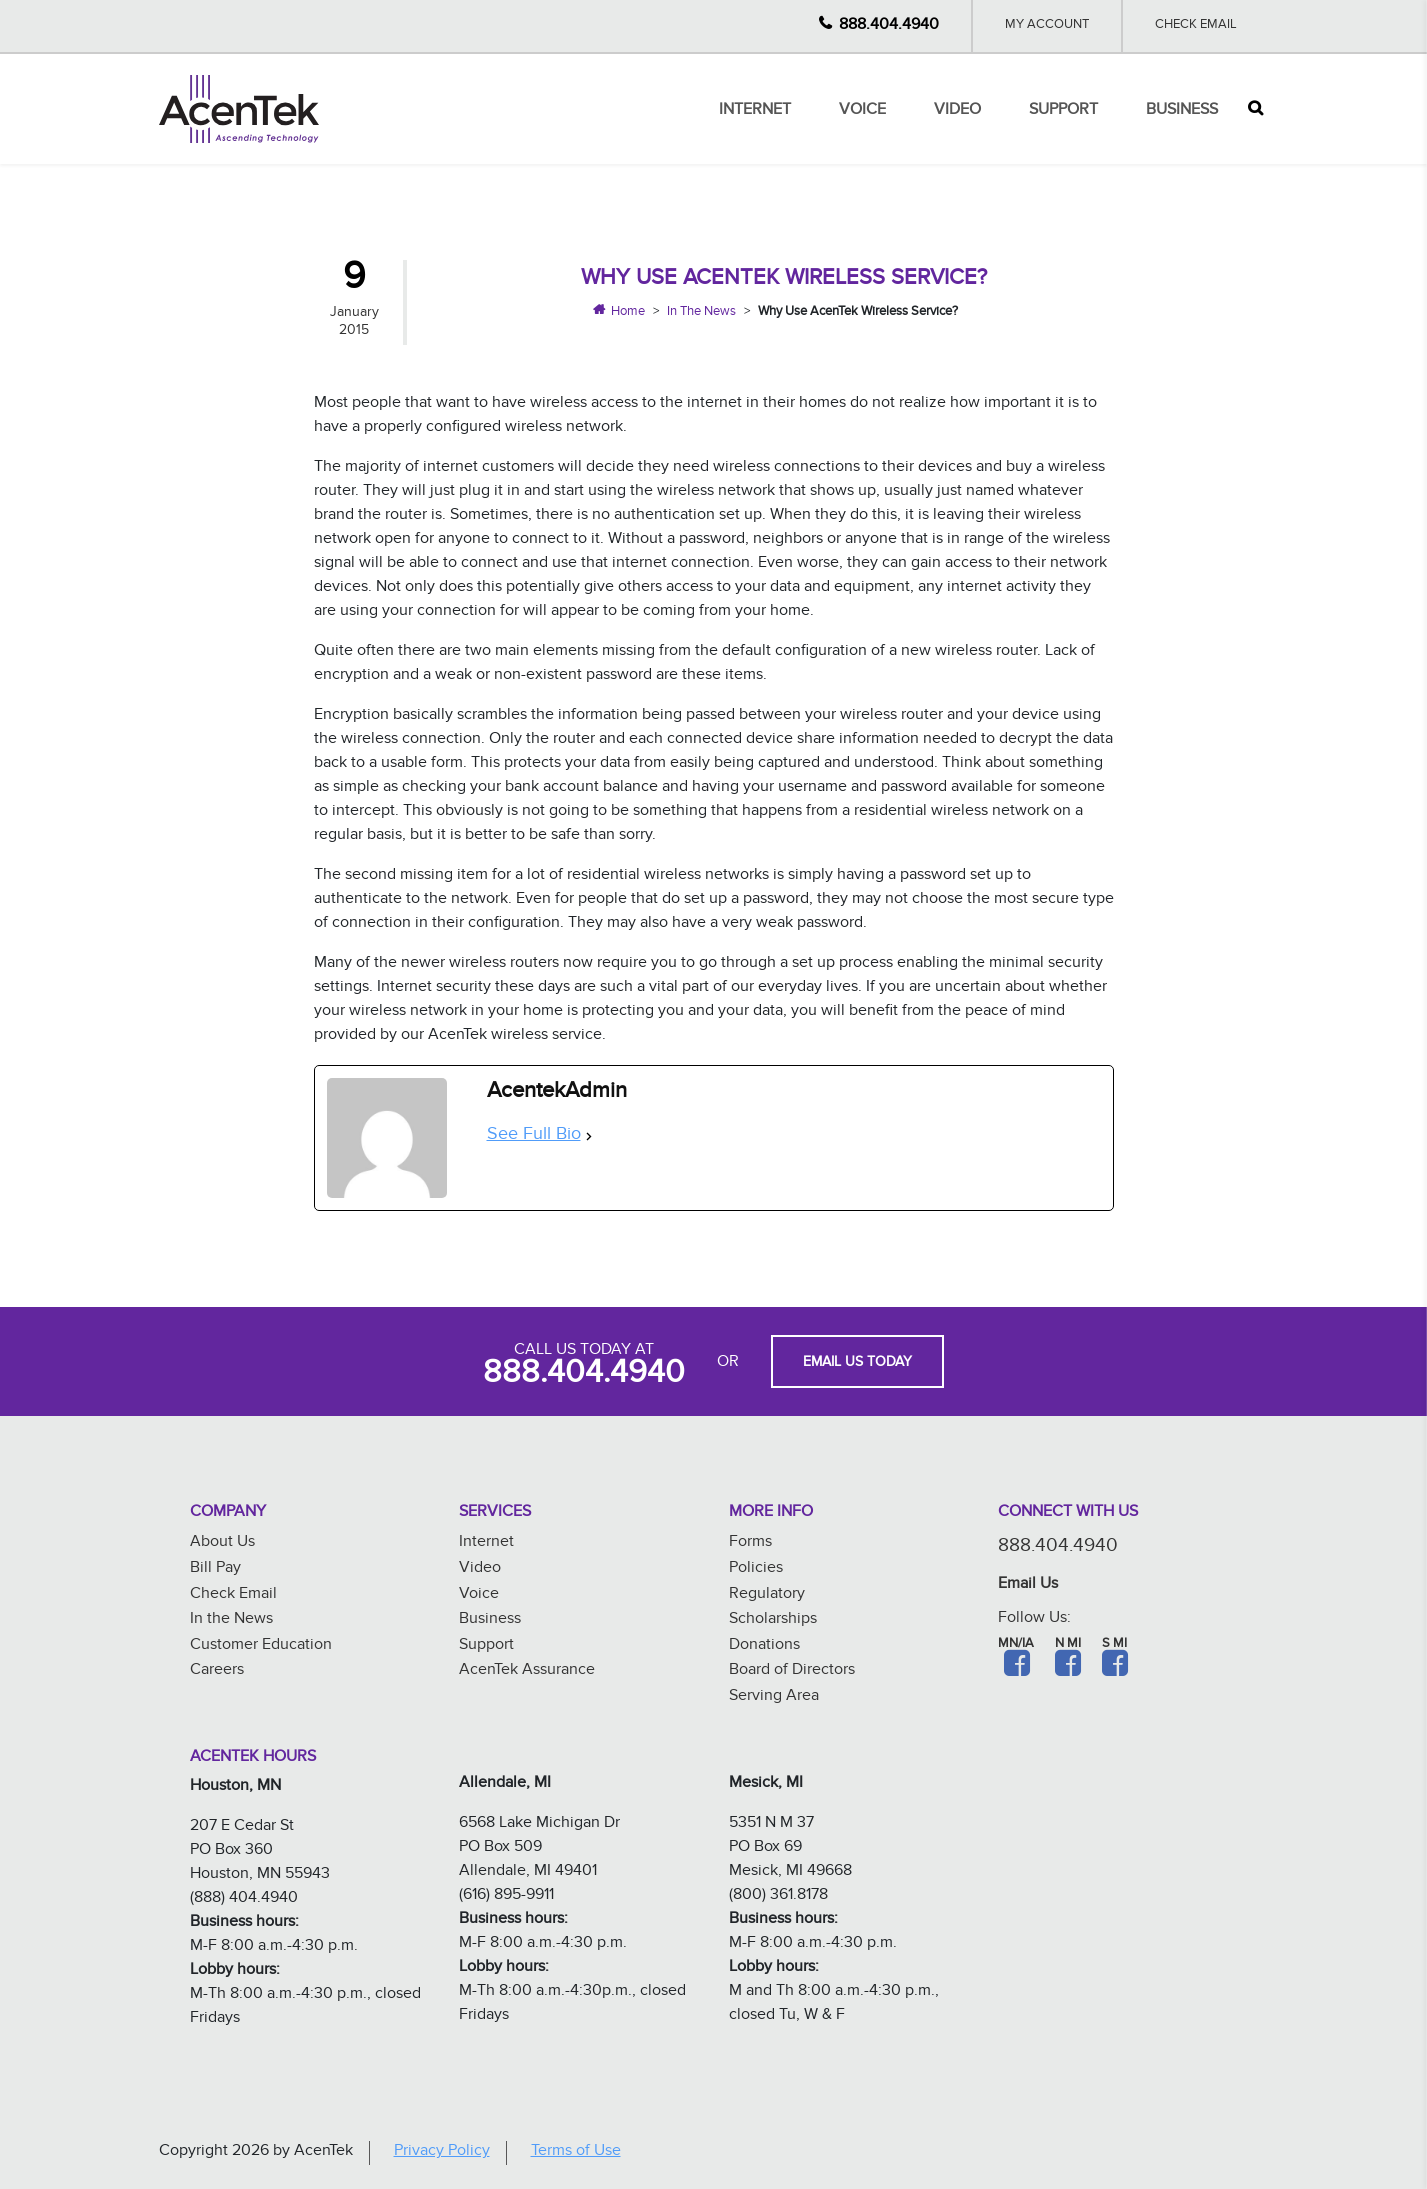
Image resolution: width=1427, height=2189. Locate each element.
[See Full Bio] (589, 1136)
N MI (1068, 1645)
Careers (217, 1671)
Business (1182, 111)
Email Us (1028, 1585)
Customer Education (261, 1646)
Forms (750, 1543)
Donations (764, 1646)
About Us (222, 1543)
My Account (1047, 26)
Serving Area (774, 1697)
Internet (755, 111)
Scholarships (773, 1620)
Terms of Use (576, 2152)
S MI (1114, 1645)
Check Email (1196, 26)
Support (1063, 111)
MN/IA (1016, 1645)
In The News (701, 313)
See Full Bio (534, 1136)
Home (628, 313)
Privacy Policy (442, 2152)
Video (957, 111)
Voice (862, 111)
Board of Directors (792, 1671)
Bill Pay (215, 1569)
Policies (756, 1569)
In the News (231, 1620)
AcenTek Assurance (527, 1671)
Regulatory (767, 1595)
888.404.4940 (889, 26)
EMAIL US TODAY (857, 1364)
